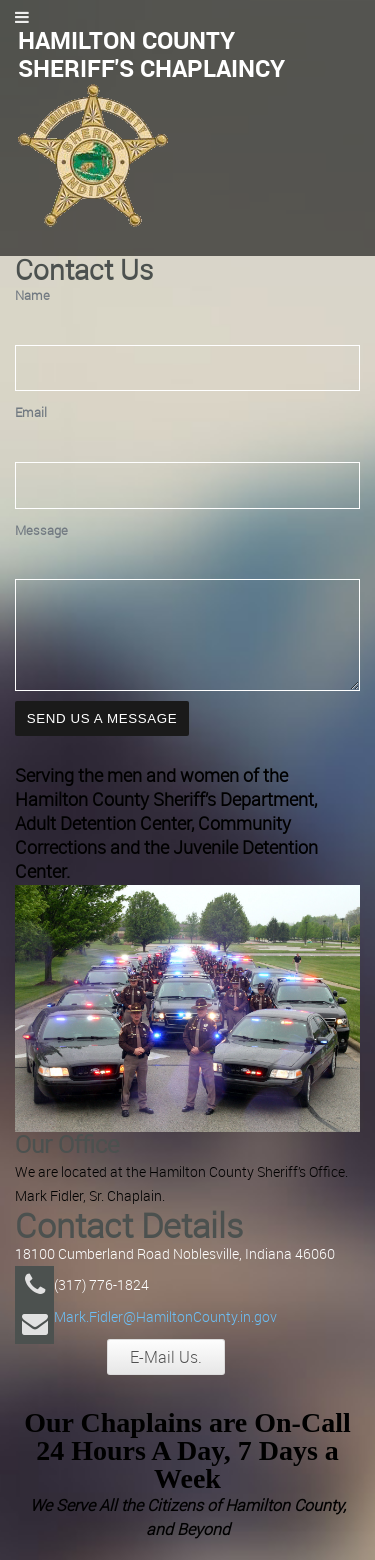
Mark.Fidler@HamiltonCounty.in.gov (165, 1334)
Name (32, 295)
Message (41, 530)
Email (31, 412)
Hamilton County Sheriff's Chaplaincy (151, 54)
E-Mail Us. (166, 1375)
